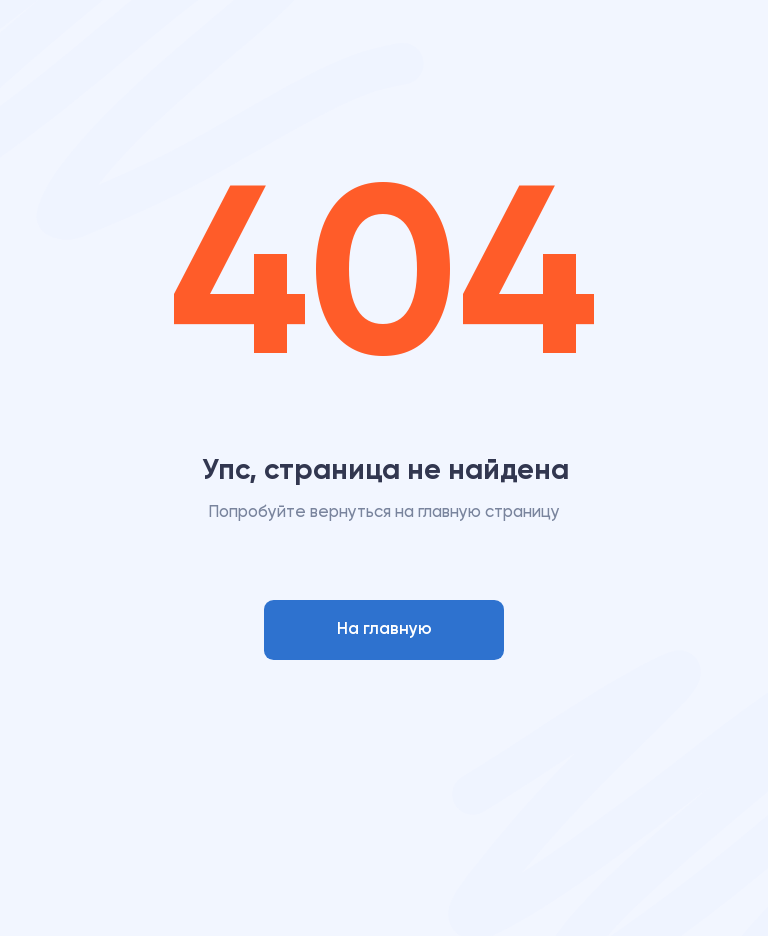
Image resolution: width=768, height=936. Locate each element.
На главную (384, 629)
